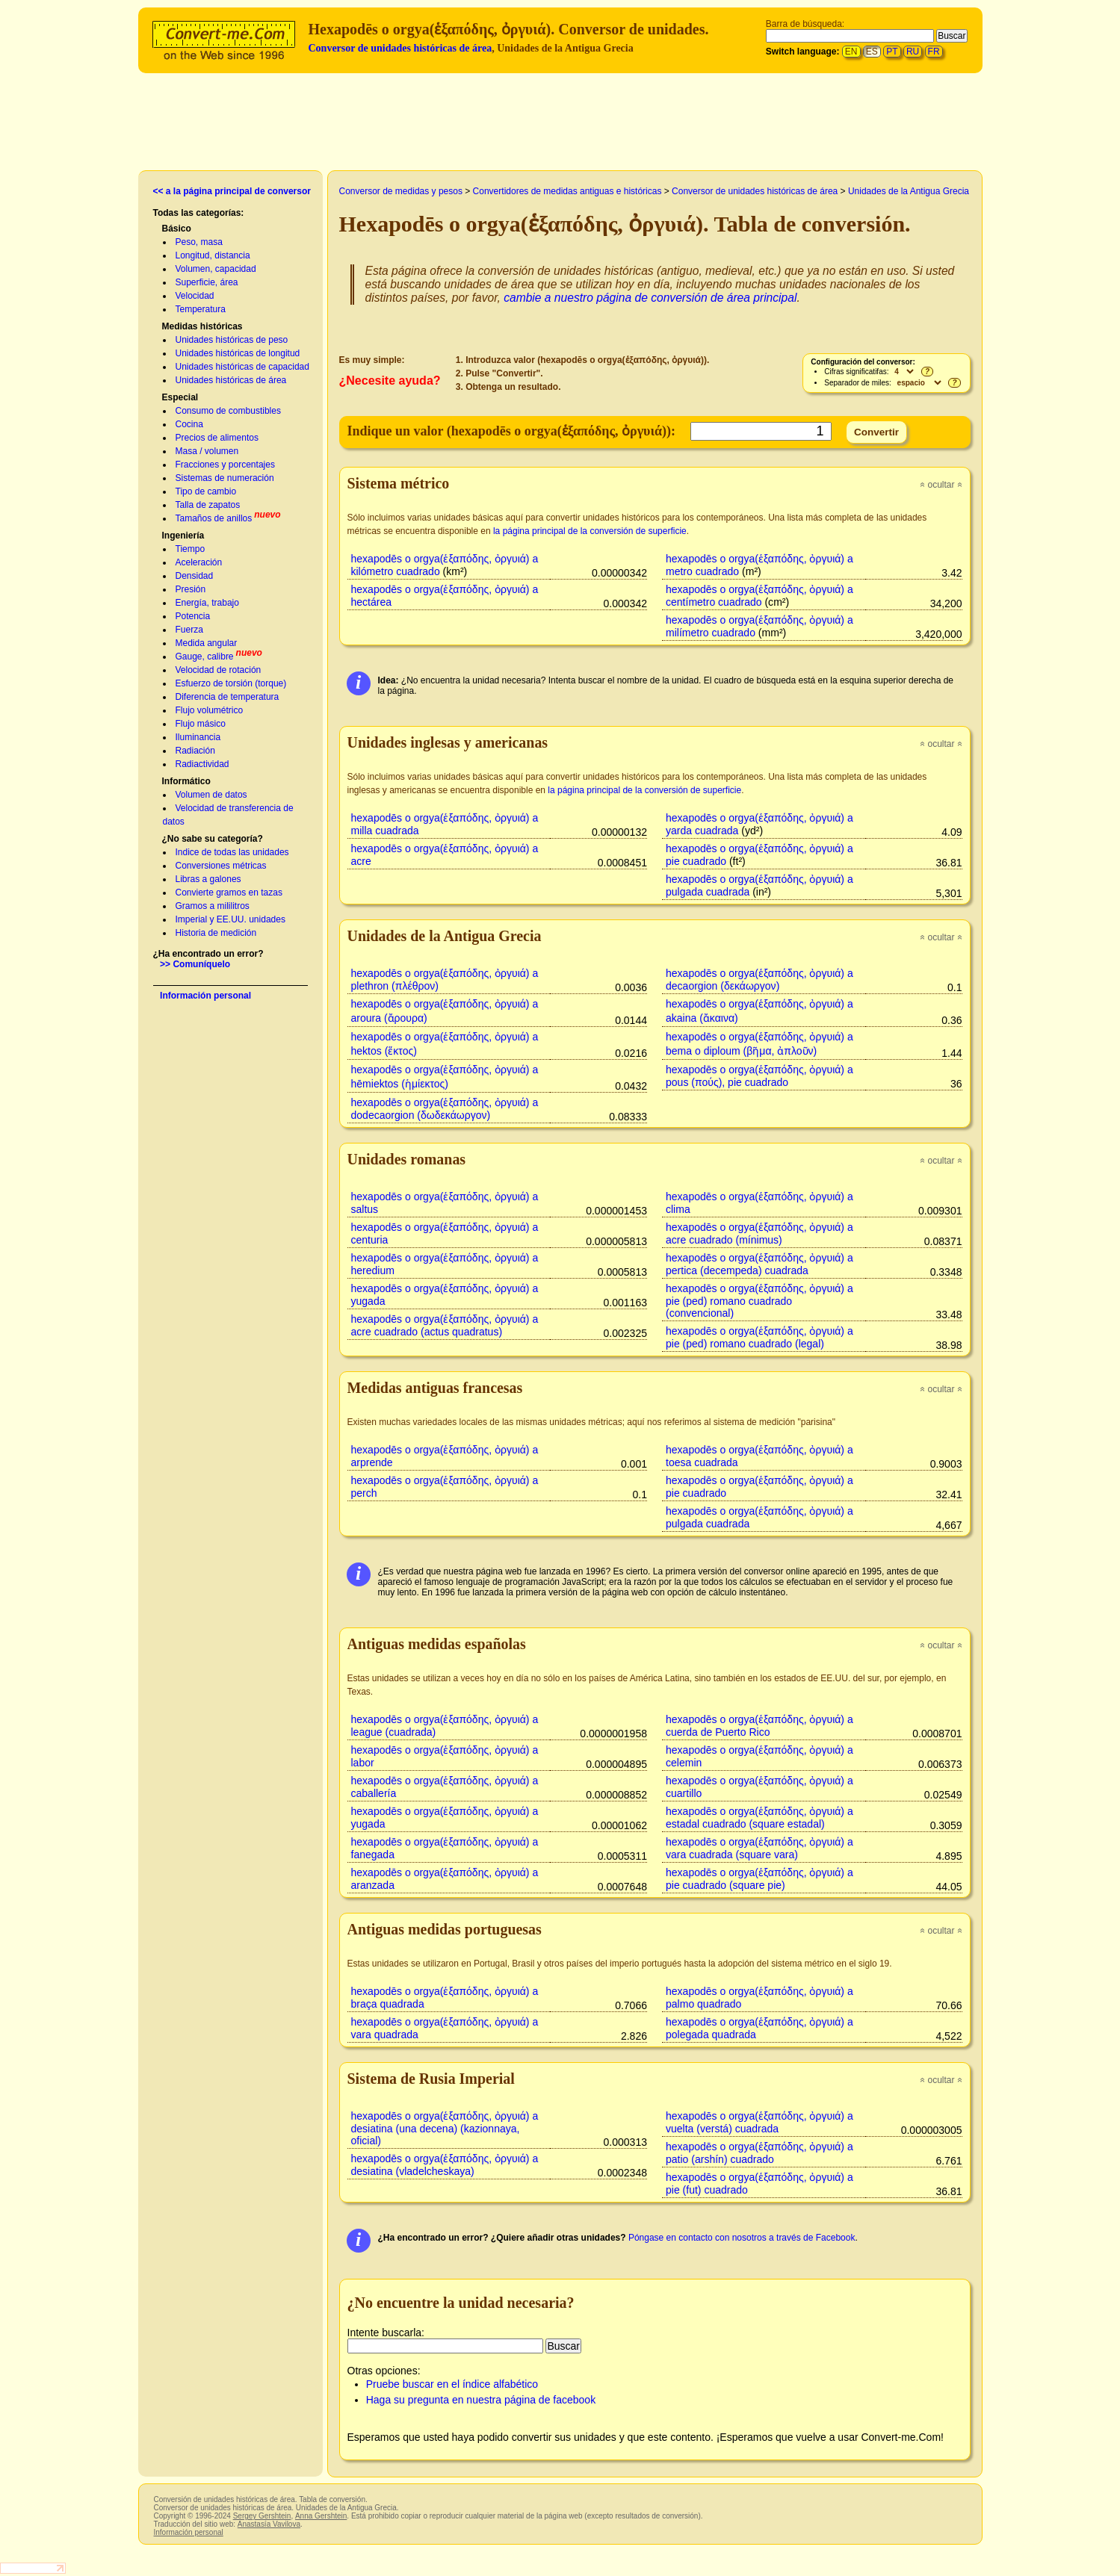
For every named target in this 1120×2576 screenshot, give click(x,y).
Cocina (189, 424)
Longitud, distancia (213, 255)
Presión (191, 589)
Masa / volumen (207, 451)
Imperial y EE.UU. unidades (230, 919)
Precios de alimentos (217, 437)
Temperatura (201, 309)
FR (934, 51)
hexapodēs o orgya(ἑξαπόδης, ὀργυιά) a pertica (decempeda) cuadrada (759, 1264)
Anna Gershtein (321, 2516)
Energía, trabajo (207, 603)
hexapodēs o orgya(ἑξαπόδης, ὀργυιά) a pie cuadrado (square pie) (759, 1878)
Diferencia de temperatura (227, 697)
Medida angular (207, 643)
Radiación (195, 750)
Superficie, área (207, 282)
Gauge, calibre (205, 656)
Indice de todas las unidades (232, 852)
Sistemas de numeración (225, 478)
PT (891, 51)
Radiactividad (202, 764)
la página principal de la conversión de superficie (590, 531)
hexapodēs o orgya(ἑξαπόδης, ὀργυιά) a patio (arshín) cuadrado (759, 2153)
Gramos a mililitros (213, 906)
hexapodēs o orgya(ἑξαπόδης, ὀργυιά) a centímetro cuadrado (759, 595)
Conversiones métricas (221, 865)
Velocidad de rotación (219, 670)
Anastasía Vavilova (269, 2524)
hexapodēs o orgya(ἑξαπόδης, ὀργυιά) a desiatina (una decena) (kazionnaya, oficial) (445, 2128)
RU (912, 51)
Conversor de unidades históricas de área (400, 48)
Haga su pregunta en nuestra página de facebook (480, 2400)
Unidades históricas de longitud (238, 353)
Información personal (205, 995)
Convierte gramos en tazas (229, 892)
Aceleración (199, 562)
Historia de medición (216, 933)
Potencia (193, 616)
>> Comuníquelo (195, 964)
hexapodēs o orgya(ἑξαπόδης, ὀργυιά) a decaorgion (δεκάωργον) (759, 979)
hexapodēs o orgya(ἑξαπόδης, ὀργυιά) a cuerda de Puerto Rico (759, 1725)
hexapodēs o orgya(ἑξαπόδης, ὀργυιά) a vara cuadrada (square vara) (759, 1848)
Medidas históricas (202, 326)
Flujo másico (201, 724)
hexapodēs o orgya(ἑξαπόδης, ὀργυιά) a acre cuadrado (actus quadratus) (445, 1325)
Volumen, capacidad (216, 269)
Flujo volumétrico (210, 710)
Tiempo (190, 549)
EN (851, 51)
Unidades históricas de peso (232, 340)
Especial (180, 397)
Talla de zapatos (208, 505)
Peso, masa (199, 242)
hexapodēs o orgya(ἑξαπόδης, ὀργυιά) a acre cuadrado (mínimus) (759, 1233)
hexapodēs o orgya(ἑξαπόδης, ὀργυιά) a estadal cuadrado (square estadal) (759, 1817)
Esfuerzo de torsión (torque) (231, 683)
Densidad (195, 576)
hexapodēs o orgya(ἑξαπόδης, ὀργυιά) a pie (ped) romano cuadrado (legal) (759, 1337)
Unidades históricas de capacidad (242, 366)
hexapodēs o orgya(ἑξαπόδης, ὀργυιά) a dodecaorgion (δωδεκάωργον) (445, 1108)
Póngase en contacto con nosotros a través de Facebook (742, 2237)
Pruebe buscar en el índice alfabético (452, 2384)
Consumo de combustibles (228, 411)
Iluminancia (198, 737)
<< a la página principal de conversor (232, 191)
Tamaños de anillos (214, 518)
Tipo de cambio (206, 491)
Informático (186, 781)
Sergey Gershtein (262, 2516)
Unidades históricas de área (231, 380)
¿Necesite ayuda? (390, 380)
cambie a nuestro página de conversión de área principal (650, 297)
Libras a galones (208, 879)
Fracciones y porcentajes (225, 464)
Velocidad (195, 296)
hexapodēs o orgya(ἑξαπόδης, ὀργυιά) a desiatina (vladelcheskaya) (445, 2165)
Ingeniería (183, 535)
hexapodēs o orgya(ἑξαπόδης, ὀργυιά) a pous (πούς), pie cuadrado (759, 1076)
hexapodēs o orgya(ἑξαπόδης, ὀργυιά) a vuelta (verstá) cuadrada (759, 2122)
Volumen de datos (211, 794)
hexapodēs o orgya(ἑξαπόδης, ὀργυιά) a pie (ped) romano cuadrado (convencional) (759, 1300)
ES (872, 51)
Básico (176, 228)
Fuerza (189, 629)
